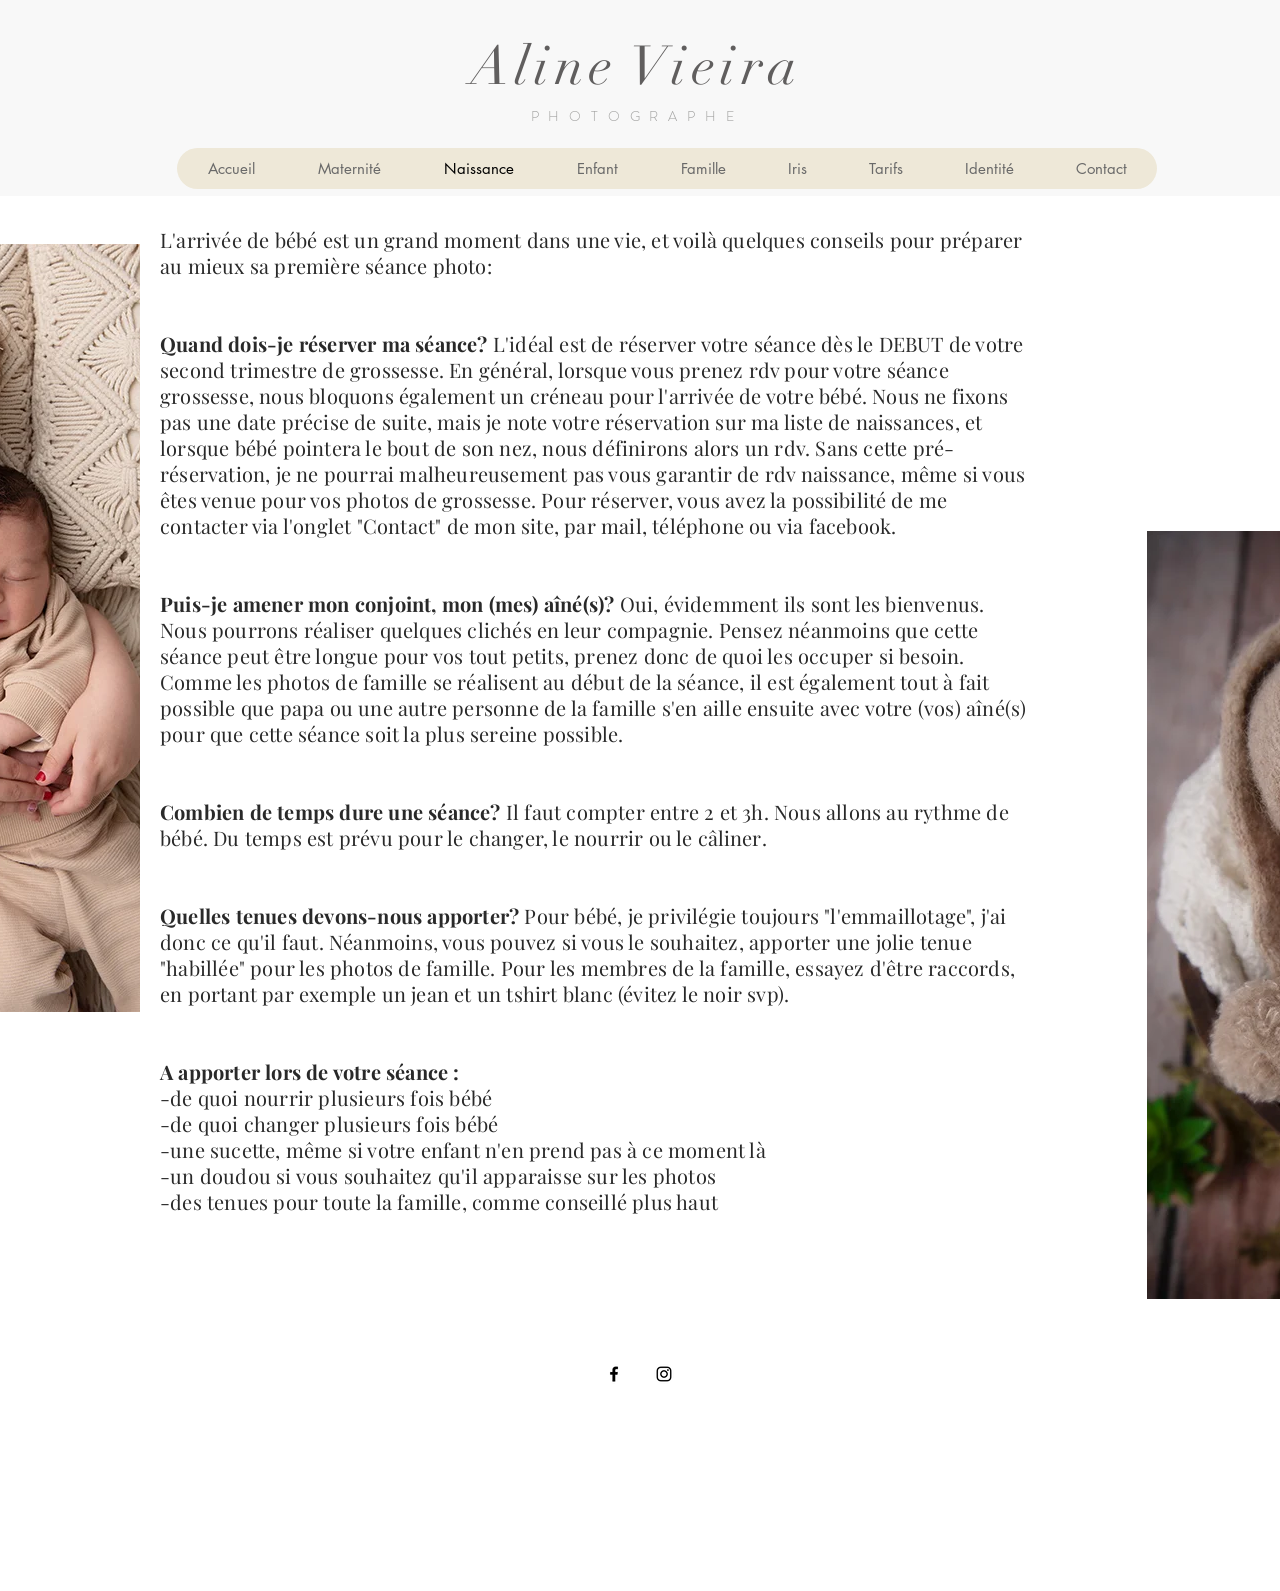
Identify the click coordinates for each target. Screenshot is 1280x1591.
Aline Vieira (636, 66)
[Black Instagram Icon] (664, 1374)
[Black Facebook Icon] (614, 1374)
